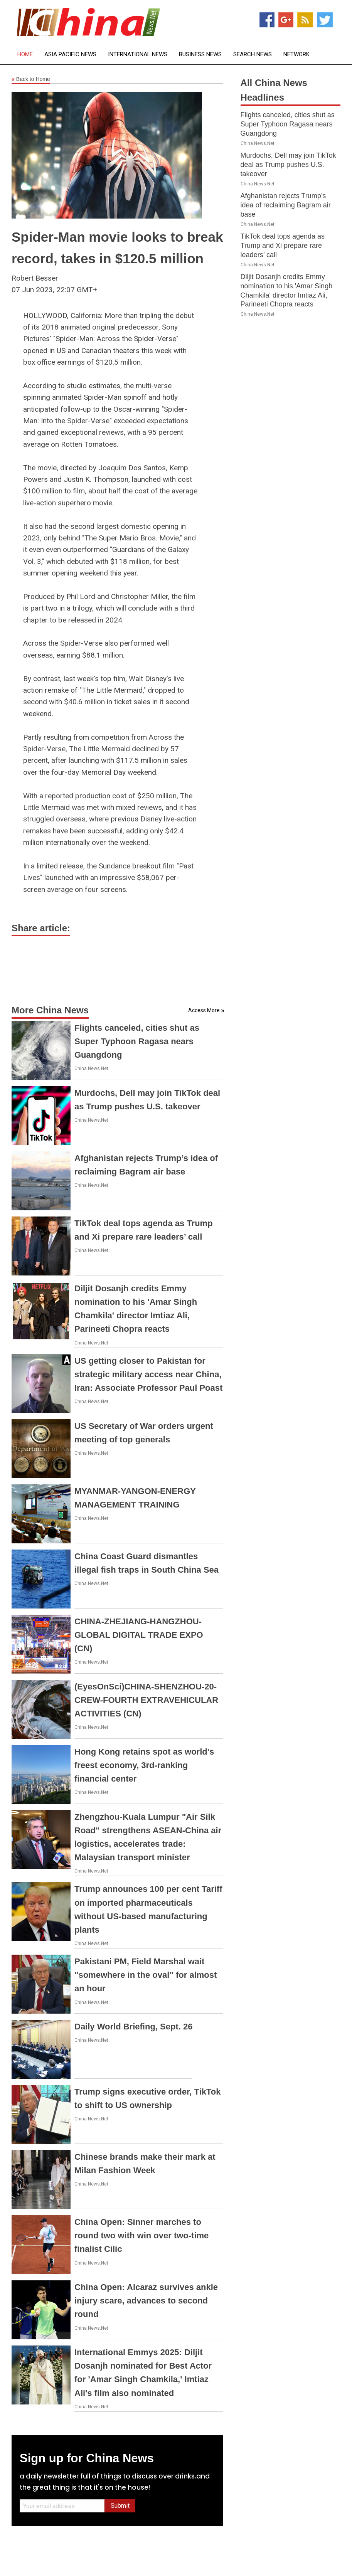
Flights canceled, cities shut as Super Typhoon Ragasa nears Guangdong (136, 1041)
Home (25, 54)
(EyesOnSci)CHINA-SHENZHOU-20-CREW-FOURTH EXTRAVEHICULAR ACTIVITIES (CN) (146, 1700)
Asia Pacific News (70, 54)
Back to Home (31, 79)
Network (296, 54)
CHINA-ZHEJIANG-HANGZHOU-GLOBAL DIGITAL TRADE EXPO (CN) (138, 1635)
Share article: (41, 928)
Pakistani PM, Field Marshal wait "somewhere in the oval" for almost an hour (145, 1975)
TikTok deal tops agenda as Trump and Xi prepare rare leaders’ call (283, 245)
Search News (252, 54)
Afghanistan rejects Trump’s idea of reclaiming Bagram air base (286, 205)
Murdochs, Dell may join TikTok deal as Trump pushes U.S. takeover (288, 164)
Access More (204, 1010)
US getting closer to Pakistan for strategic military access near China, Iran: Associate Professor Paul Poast (148, 1374)
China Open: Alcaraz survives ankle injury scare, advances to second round (146, 2300)
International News (137, 54)
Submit (120, 2505)
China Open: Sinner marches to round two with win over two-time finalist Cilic (141, 2235)
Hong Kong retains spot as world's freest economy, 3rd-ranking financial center (144, 1765)
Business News (200, 54)
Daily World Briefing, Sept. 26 (133, 2026)
